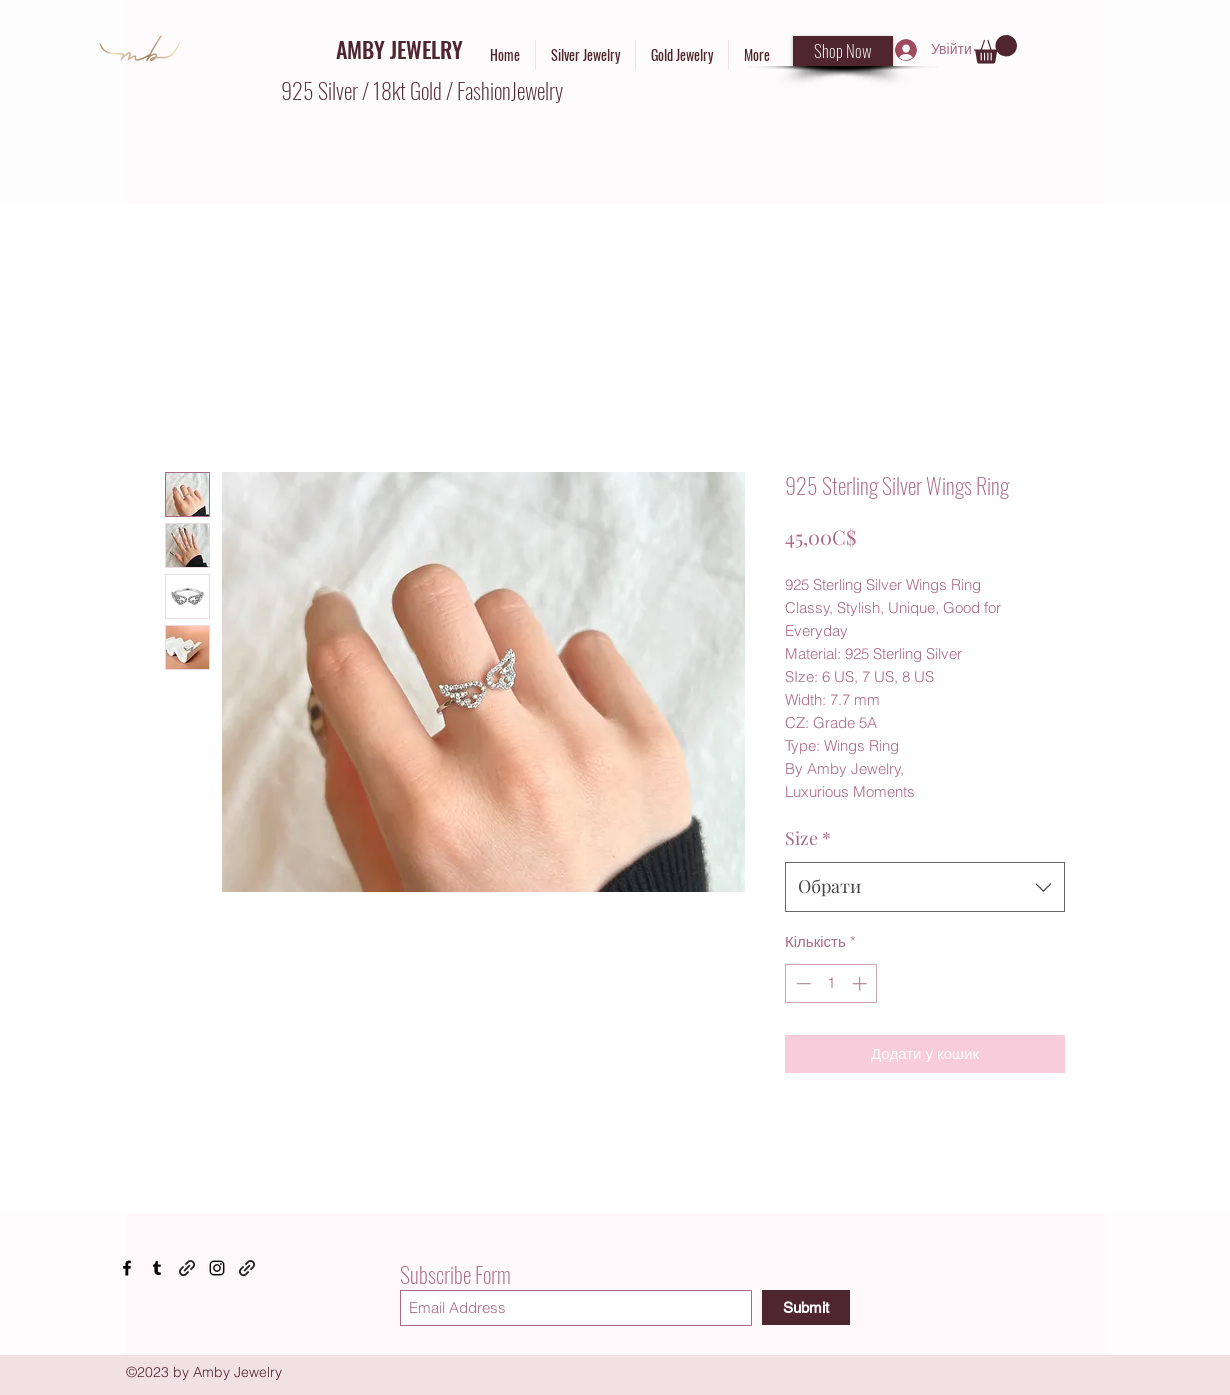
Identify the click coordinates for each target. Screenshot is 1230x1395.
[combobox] (925, 887)
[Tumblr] (157, 1268)
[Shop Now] (843, 51)
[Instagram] (217, 1268)
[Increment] (861, 983)
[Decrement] (801, 983)
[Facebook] (127, 1268)
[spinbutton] (831, 983)
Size (808, 838)
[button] (995, 49)
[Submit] (806, 1307)
